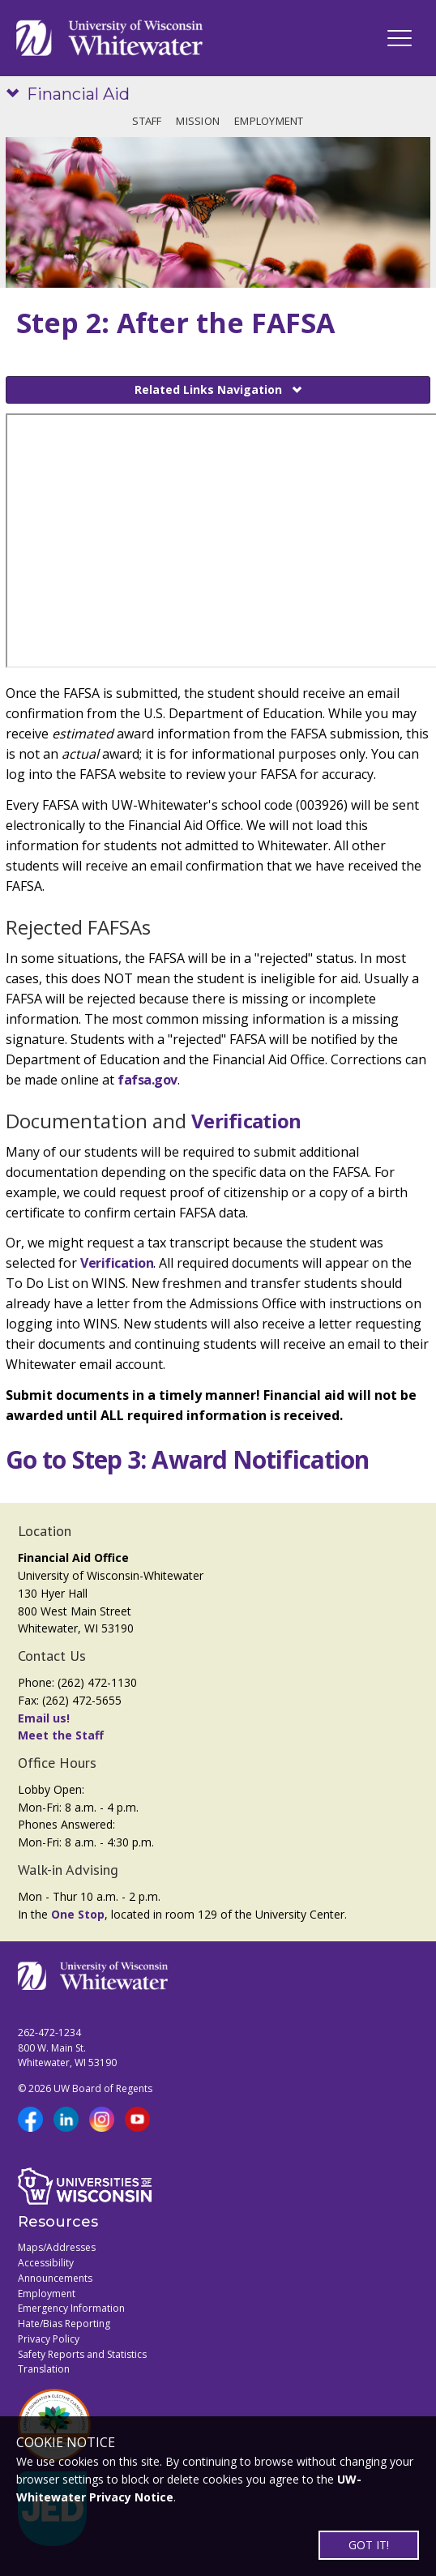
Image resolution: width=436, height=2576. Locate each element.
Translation (44, 2369)
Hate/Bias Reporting (64, 2323)
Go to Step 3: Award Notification (187, 1459)
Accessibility (46, 2263)
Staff (146, 120)
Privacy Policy (48, 2339)
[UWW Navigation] (399, 38)
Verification (246, 1120)
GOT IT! (368, 2544)
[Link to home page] (109, 38)
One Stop (78, 1914)
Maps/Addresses (57, 2247)
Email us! (44, 1718)
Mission (198, 120)
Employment (269, 120)
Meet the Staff (61, 1735)
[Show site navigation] (16, 94)
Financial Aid (78, 94)
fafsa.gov (147, 1080)
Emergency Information (71, 2308)
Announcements (55, 2278)
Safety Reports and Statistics (82, 2354)
